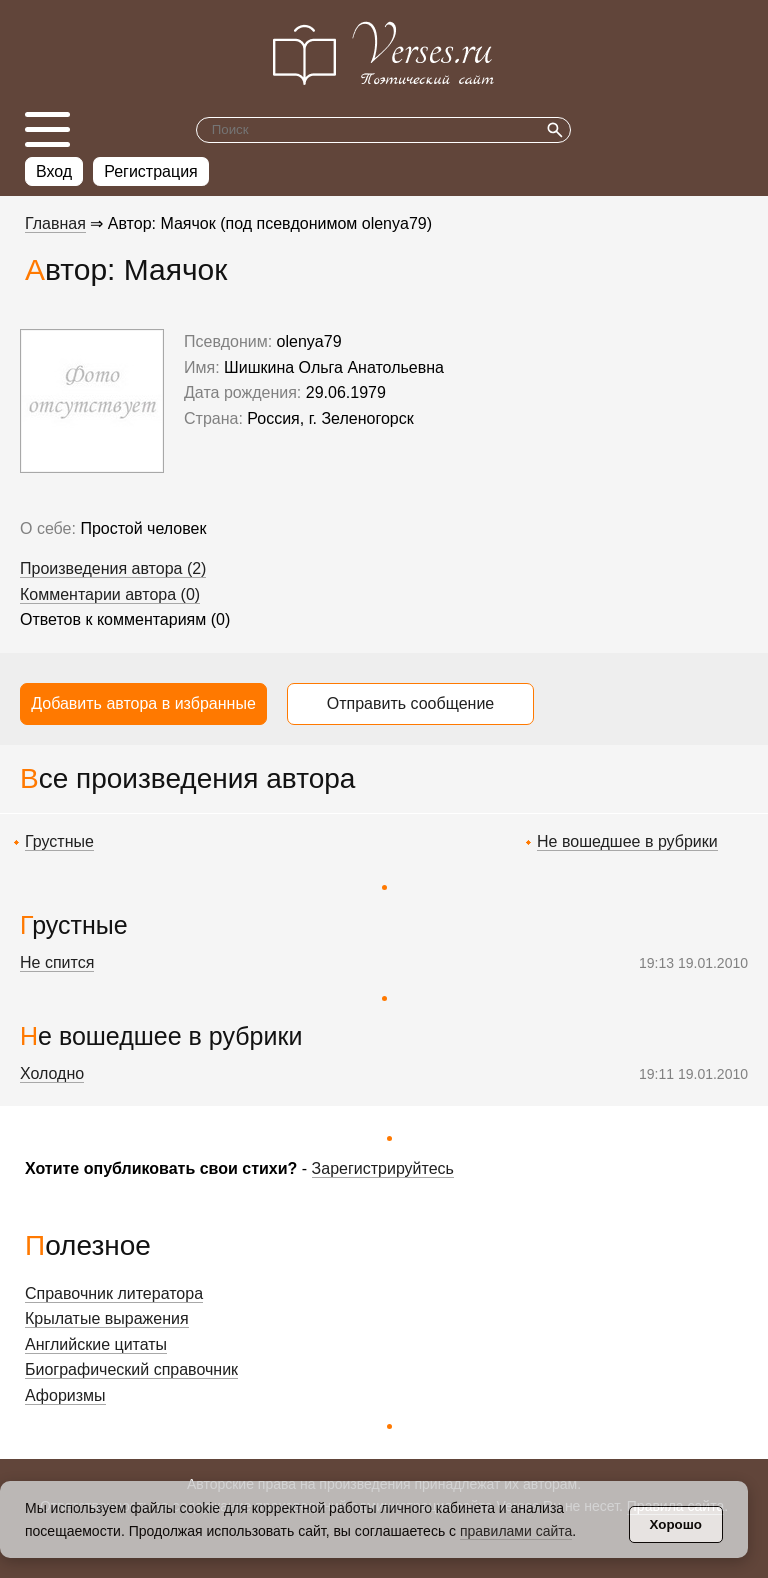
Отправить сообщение (410, 703)
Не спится (57, 962)
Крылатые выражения (107, 1318)
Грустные (59, 841)
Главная (55, 223)
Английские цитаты (96, 1344)
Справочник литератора (114, 1293)
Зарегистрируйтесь (383, 1168)
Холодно (52, 1073)
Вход (54, 171)
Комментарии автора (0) (110, 594)
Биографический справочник (131, 1369)
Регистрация (151, 171)
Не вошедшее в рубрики (627, 841)
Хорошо (676, 1524)
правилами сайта (516, 1531)
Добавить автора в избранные (143, 703)
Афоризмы (65, 1395)
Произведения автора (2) (113, 568)
